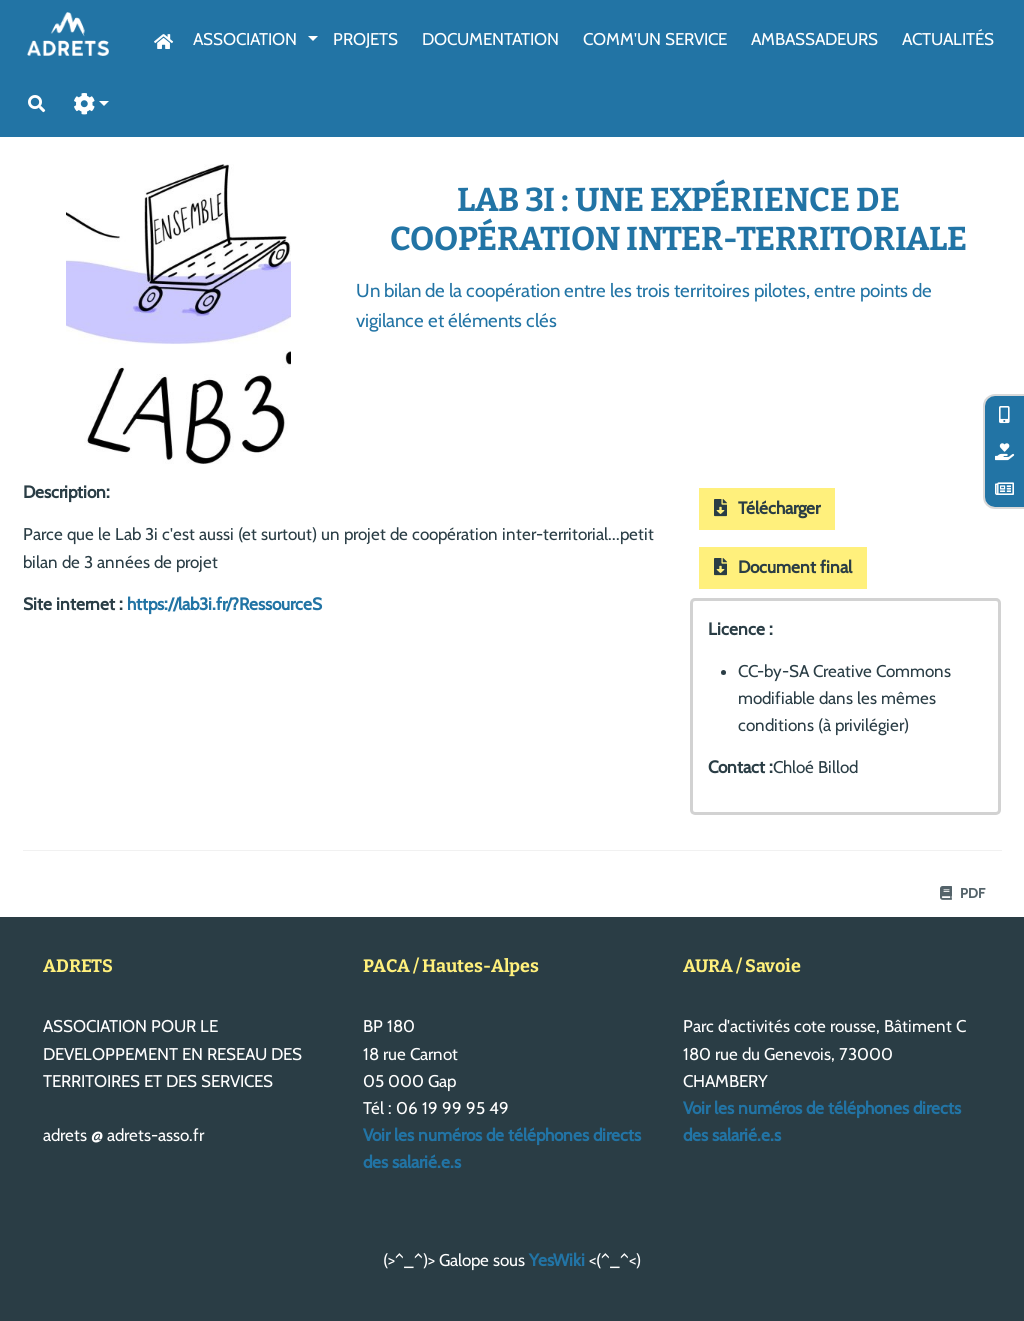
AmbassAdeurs (814, 39)
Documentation (490, 39)
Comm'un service (655, 39)
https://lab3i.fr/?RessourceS (224, 604)
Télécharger (767, 508)
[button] (92, 104)
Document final (783, 567)
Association (245, 39)
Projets (365, 39)
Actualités (948, 39)
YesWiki (557, 1260)
